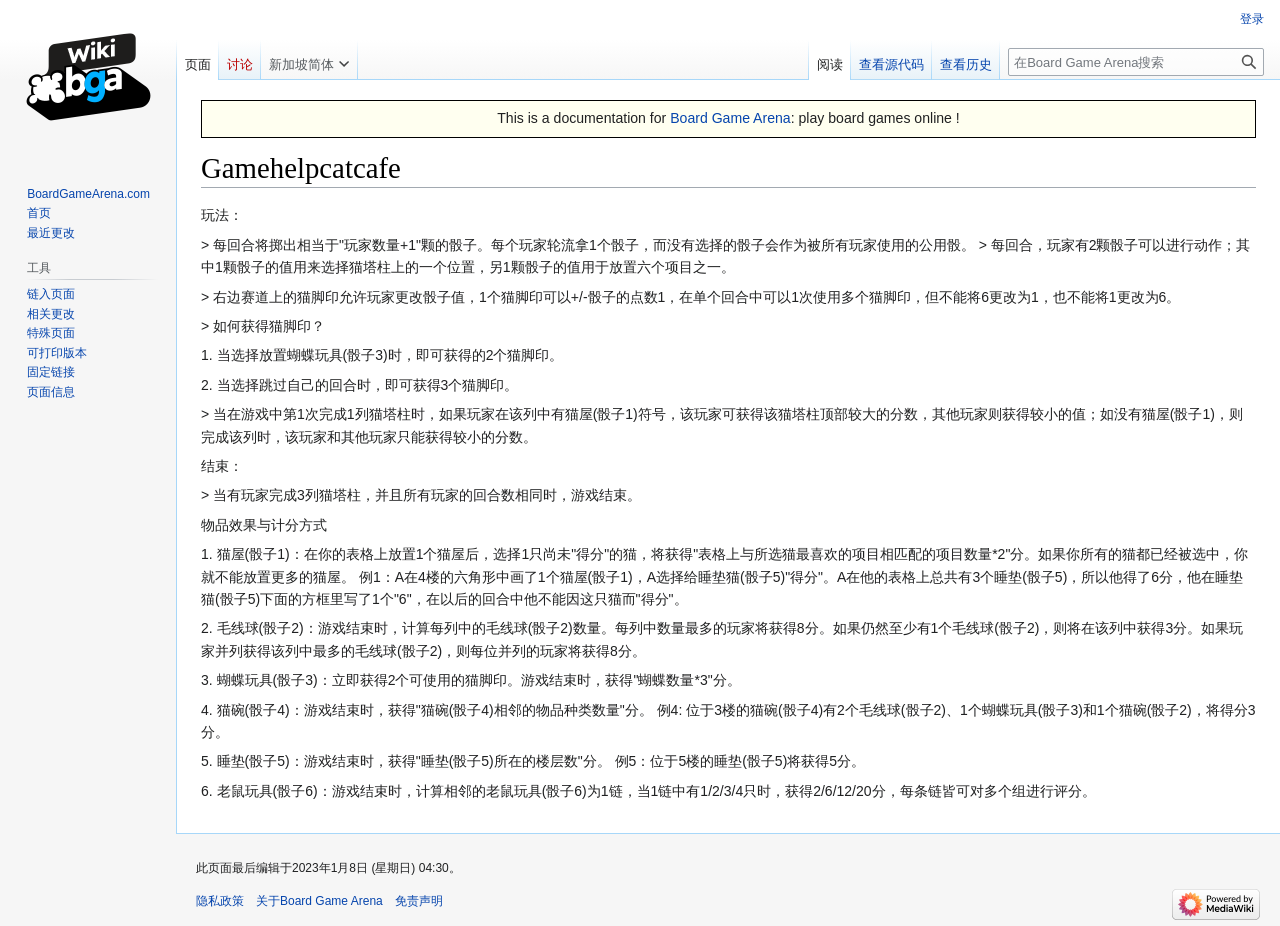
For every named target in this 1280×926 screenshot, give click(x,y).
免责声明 (419, 901)
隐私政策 (220, 901)
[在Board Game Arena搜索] (1136, 62)
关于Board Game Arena (319, 901)
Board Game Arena (730, 118)
